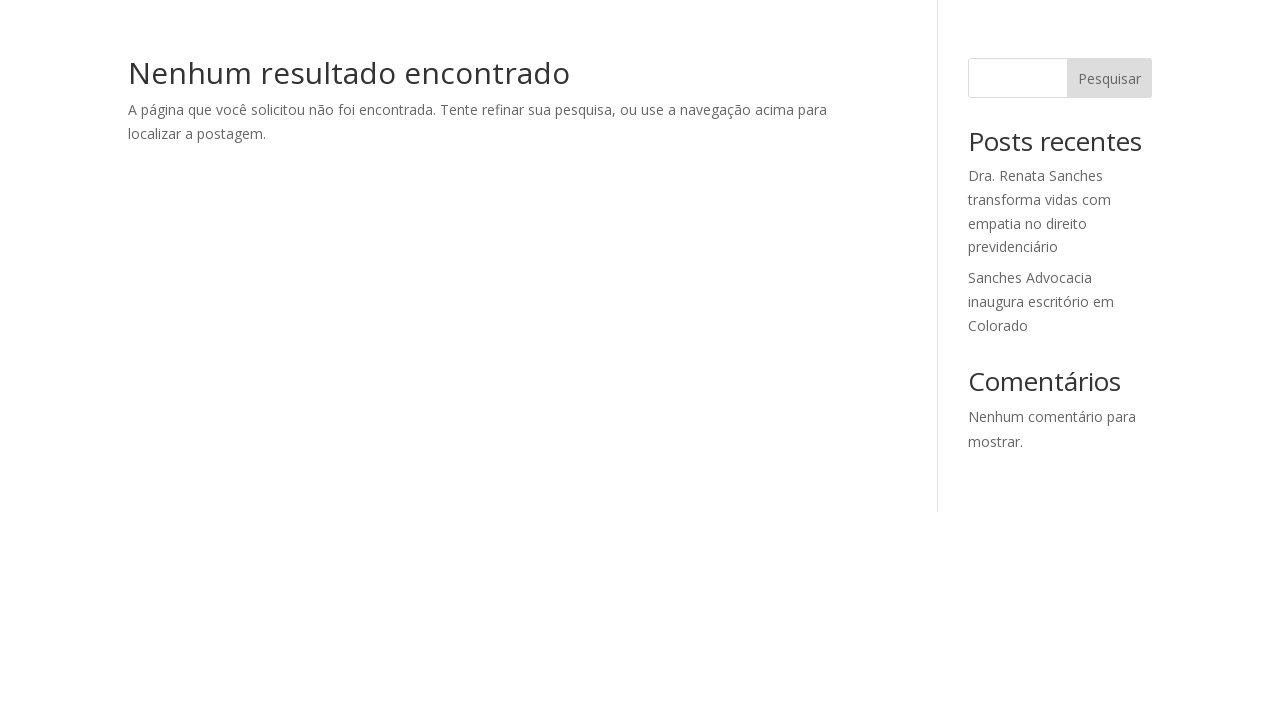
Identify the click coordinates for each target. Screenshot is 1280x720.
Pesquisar (1109, 78)
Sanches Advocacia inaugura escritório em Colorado (1041, 301)
